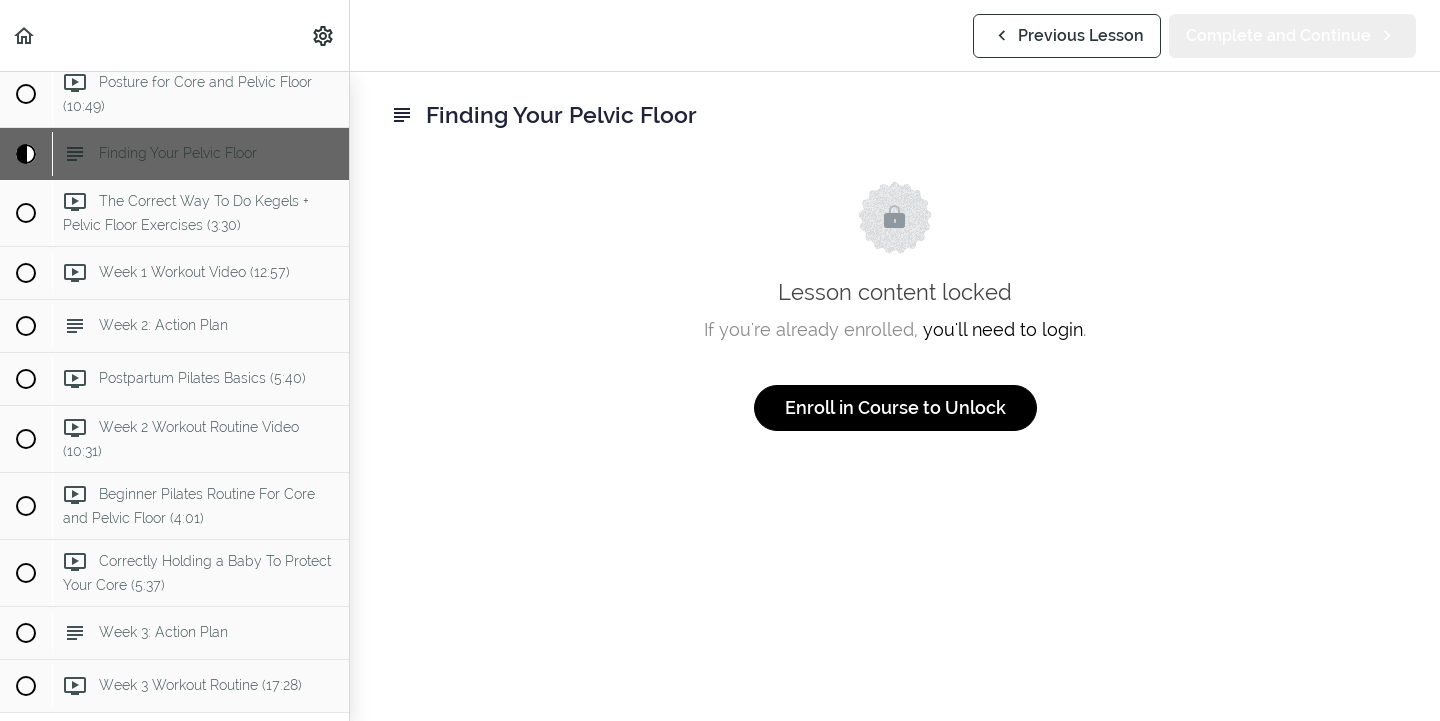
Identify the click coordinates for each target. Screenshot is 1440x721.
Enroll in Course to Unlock (895, 407)
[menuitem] (324, 35)
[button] (25, 35)
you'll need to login (1003, 329)
